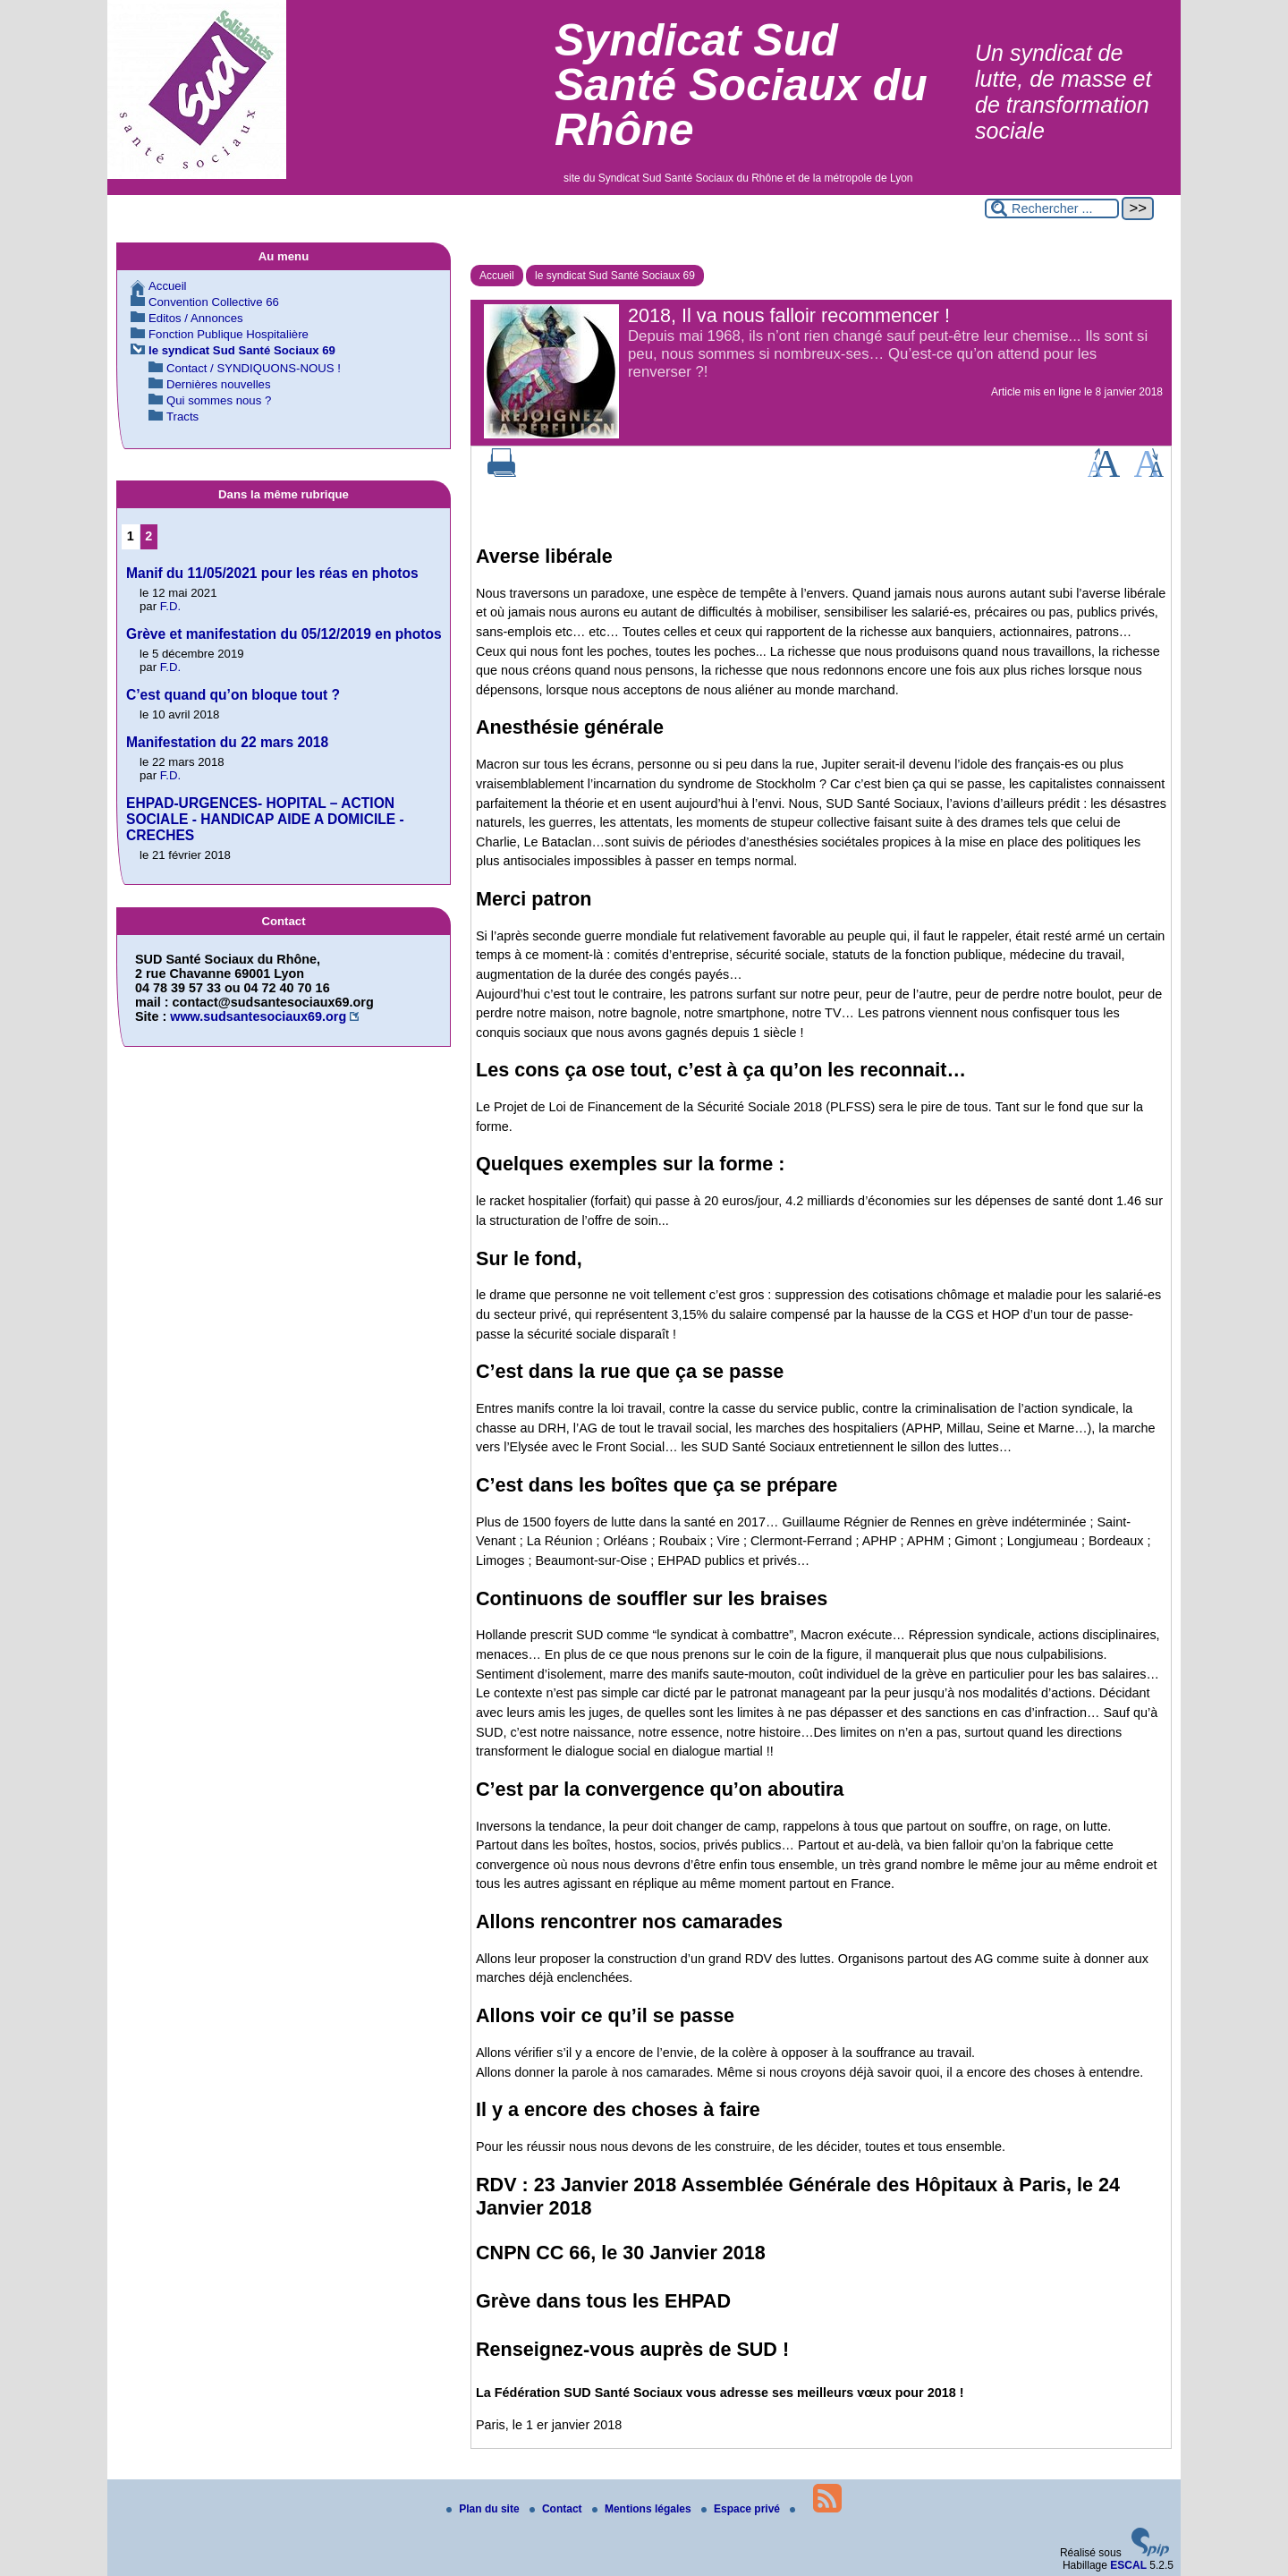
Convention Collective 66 (213, 302)
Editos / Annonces (195, 318)
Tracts (182, 416)
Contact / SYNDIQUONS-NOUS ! (253, 368)
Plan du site (484, 2509)
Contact (557, 2509)
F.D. (170, 606)
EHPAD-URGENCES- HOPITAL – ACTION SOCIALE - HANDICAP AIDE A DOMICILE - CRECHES (265, 819)
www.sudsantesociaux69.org (258, 1016)
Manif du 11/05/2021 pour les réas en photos (272, 573)
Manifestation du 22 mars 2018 (227, 742)
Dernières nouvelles (218, 384)
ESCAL (1128, 2565)
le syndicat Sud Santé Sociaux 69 (615, 275)
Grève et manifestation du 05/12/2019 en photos (284, 634)
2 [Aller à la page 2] (148, 536)
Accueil (496, 275)
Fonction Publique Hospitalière (228, 334)
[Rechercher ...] (1052, 208)
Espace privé (742, 2509)
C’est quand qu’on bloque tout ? (233, 694)
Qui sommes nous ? (218, 400)
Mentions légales (643, 2509)
